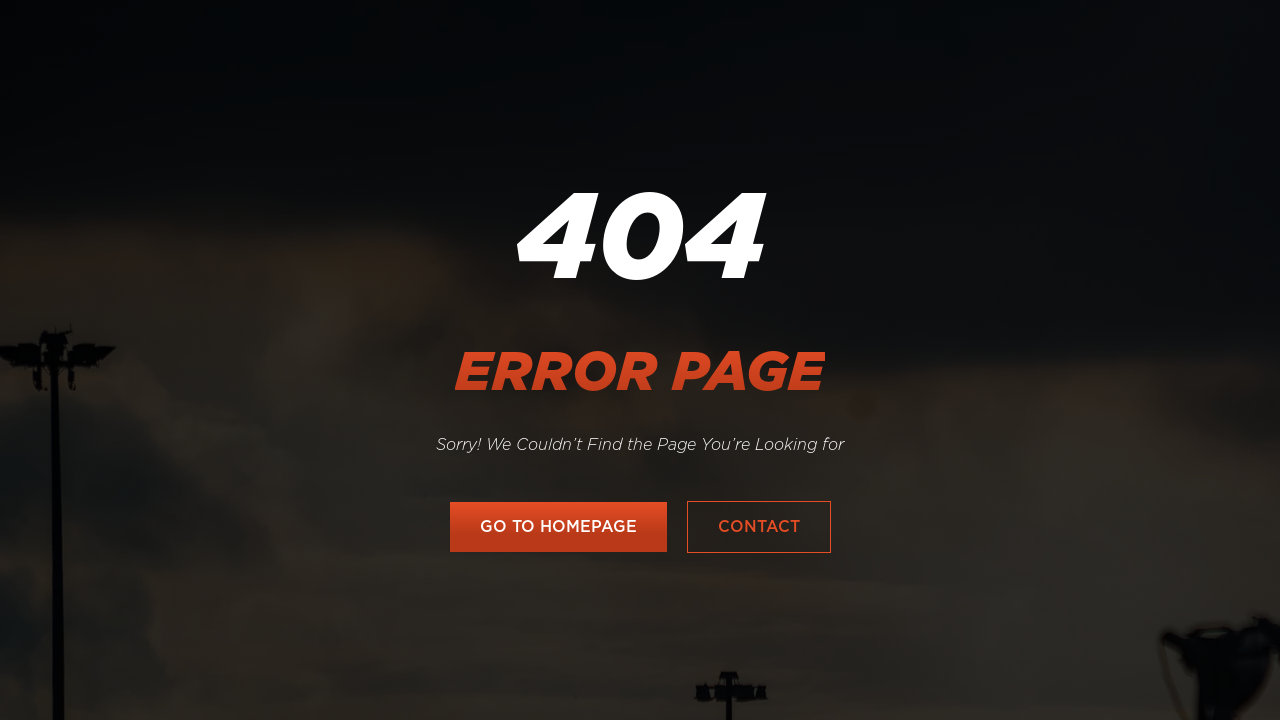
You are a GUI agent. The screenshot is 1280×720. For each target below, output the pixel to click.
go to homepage (558, 526)
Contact (759, 526)
